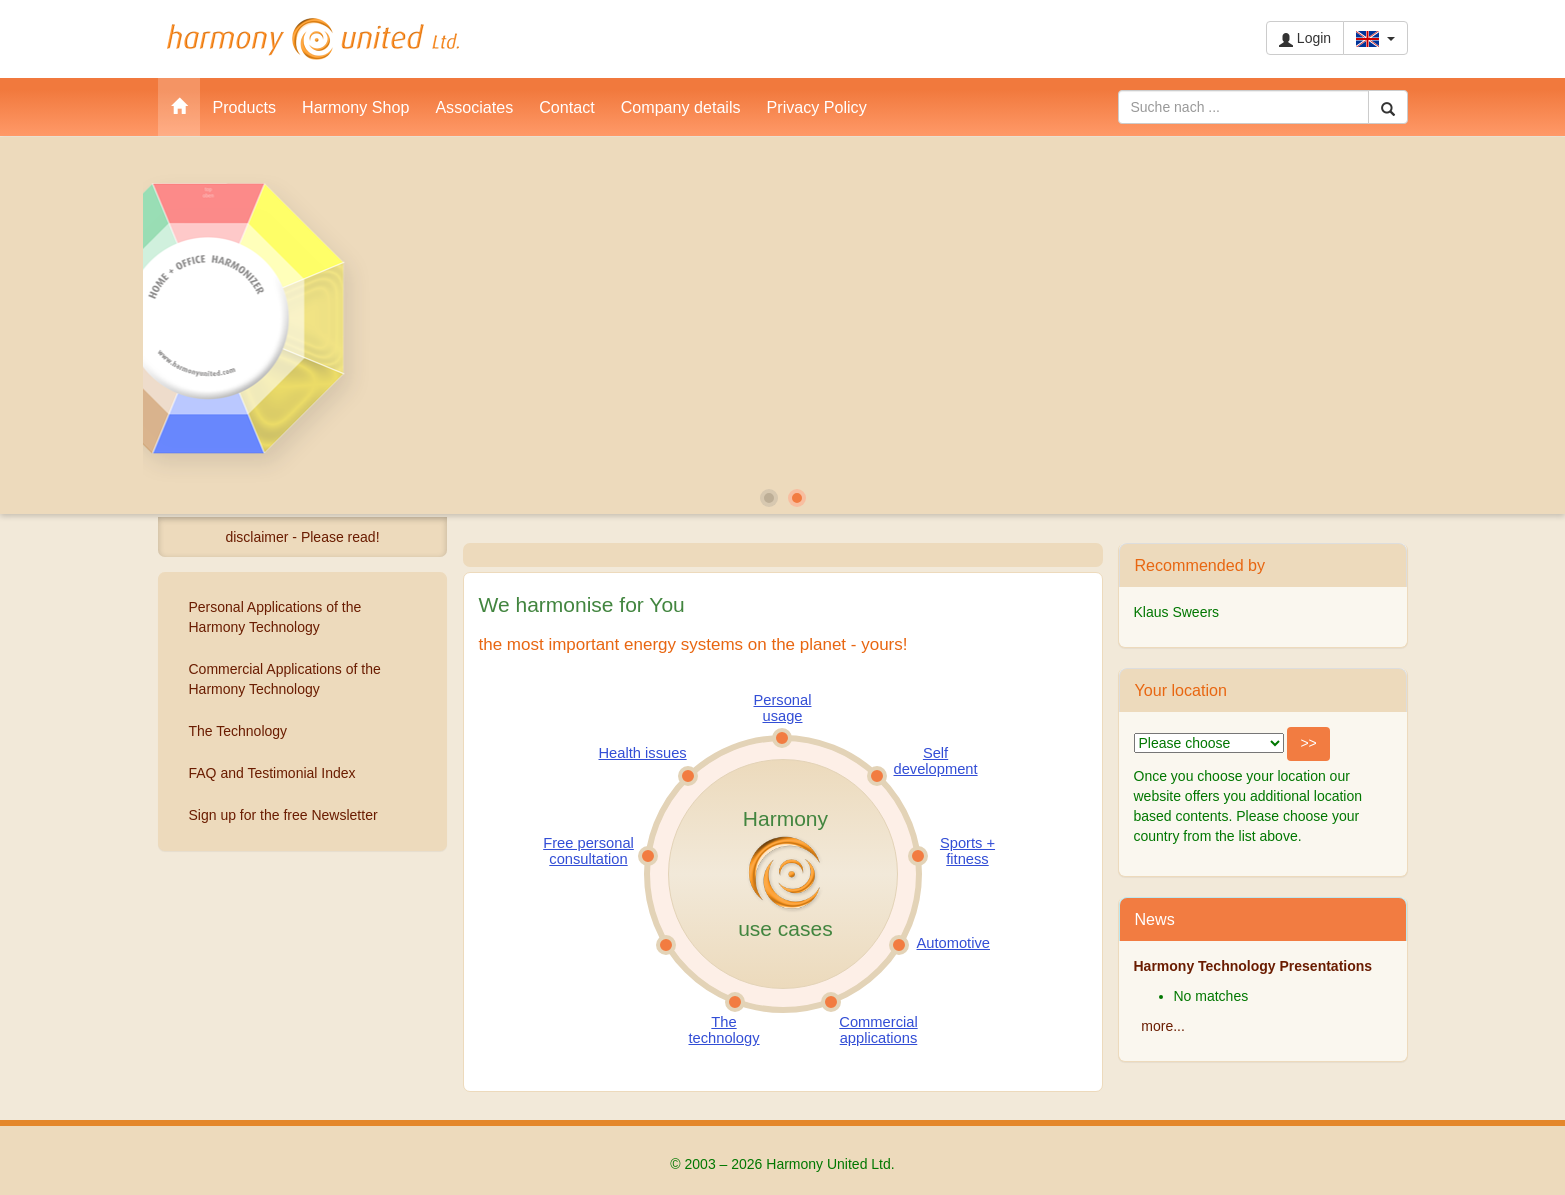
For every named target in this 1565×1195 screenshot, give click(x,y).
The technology (724, 1030)
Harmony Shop (355, 107)
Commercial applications (878, 1030)
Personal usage (783, 708)
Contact (566, 107)
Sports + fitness (967, 851)
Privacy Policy (817, 107)
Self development (936, 761)
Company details (681, 107)
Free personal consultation (588, 851)
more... (1163, 1026)
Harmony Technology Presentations (1253, 966)
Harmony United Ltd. (313, 39)
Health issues (643, 753)
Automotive (953, 943)
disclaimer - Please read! (302, 537)
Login (1305, 38)
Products (245, 107)
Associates (474, 107)
